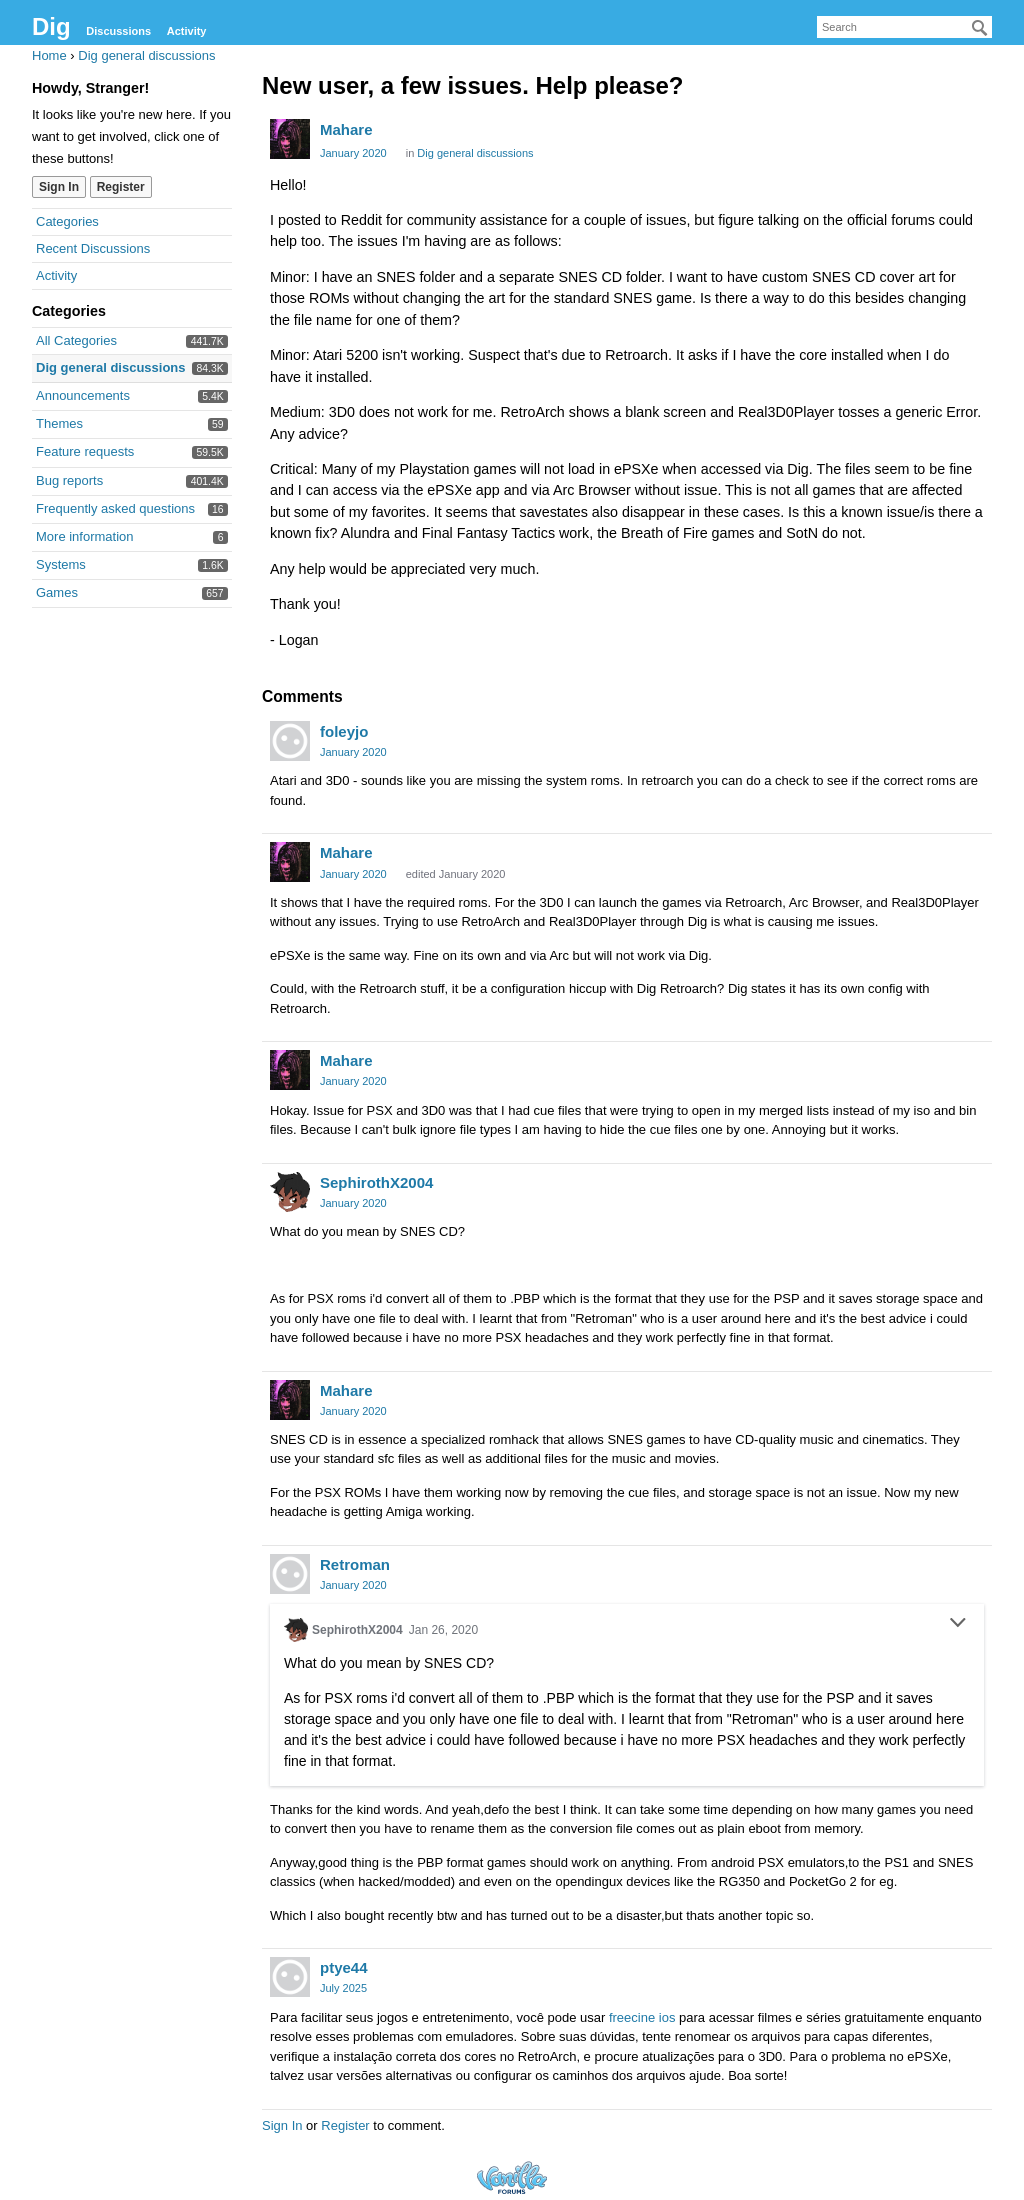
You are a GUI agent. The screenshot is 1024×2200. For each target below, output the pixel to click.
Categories (67, 221)
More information (85, 536)
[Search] (980, 28)
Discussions (118, 31)
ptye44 (344, 1967)
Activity (187, 31)
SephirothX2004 (376, 1182)
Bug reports (69, 480)
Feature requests (85, 451)
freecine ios (642, 2017)
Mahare (346, 129)
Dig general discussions (111, 367)
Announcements (83, 395)
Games (57, 592)
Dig (51, 26)
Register (121, 187)
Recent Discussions (93, 248)
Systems (61, 564)
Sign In (59, 187)
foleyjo (344, 731)
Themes (59, 423)
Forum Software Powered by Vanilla (512, 2177)
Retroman (355, 1564)
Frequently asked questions (115, 508)
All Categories (76, 340)
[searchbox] (904, 27)
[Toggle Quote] (958, 1622)
